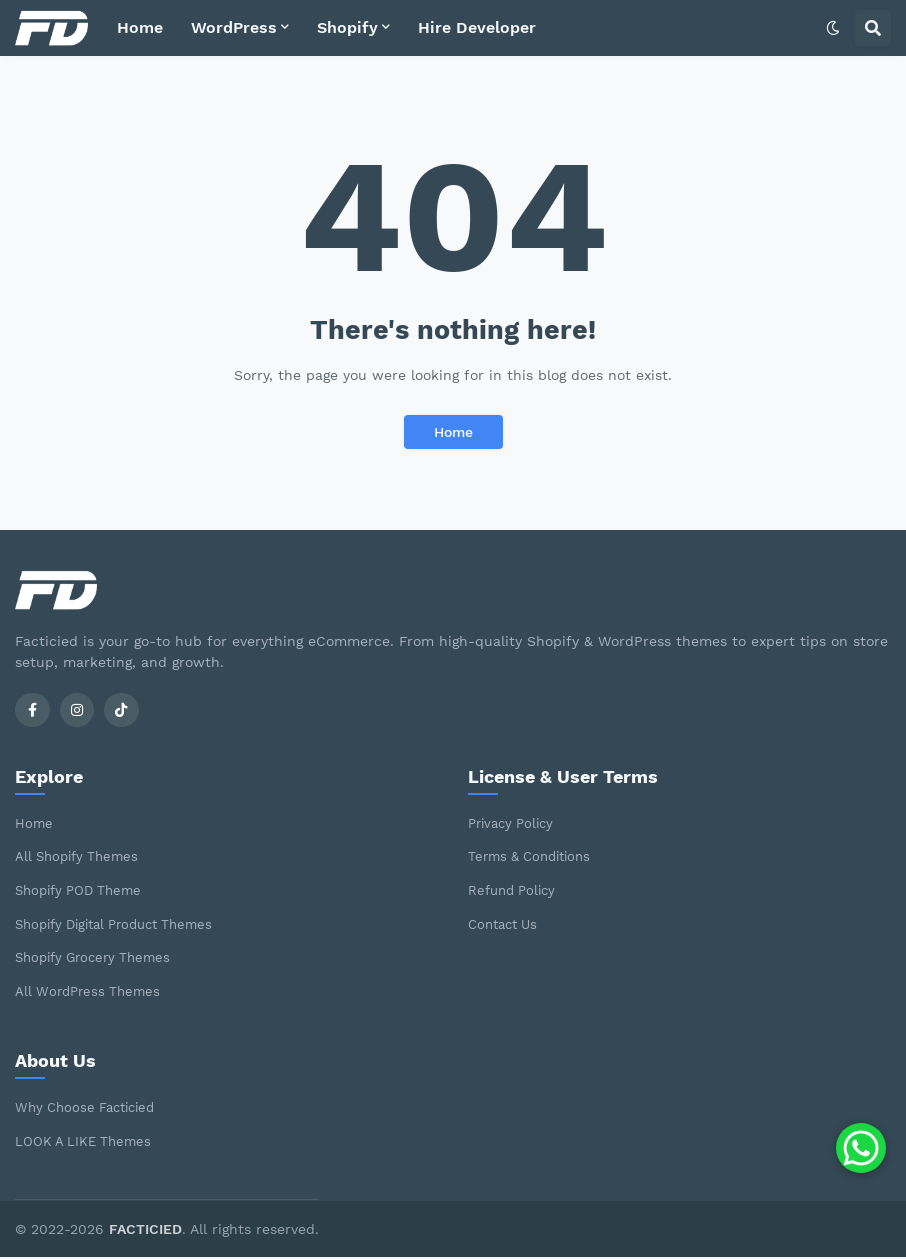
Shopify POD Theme (83, 892)
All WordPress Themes (91, 992)
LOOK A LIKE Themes (86, 1142)
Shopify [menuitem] (347, 27)
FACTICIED (145, 1230)
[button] (833, 28)
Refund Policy (515, 892)
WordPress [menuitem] (234, 27)
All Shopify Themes (81, 858)
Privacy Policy (515, 824)
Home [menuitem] (140, 27)
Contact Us (506, 925)
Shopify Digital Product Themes (124, 925)
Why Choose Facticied (91, 1109)
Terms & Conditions (534, 858)
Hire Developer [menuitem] (477, 27)
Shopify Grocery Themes (99, 959)
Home (453, 432)
